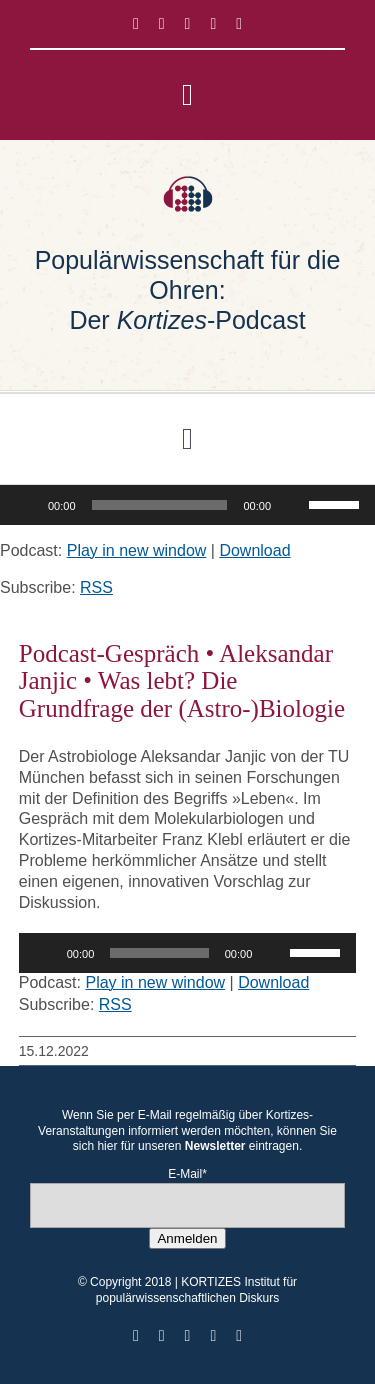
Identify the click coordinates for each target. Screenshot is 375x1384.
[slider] (160, 505)
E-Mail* (187, 1174)
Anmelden (187, 1238)
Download (254, 550)
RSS (96, 587)
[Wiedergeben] (26, 505)
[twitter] (162, 24)
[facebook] (136, 24)
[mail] (239, 24)
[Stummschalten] (293, 505)
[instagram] (188, 24)
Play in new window (137, 550)
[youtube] (213, 24)
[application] (187, 505)
